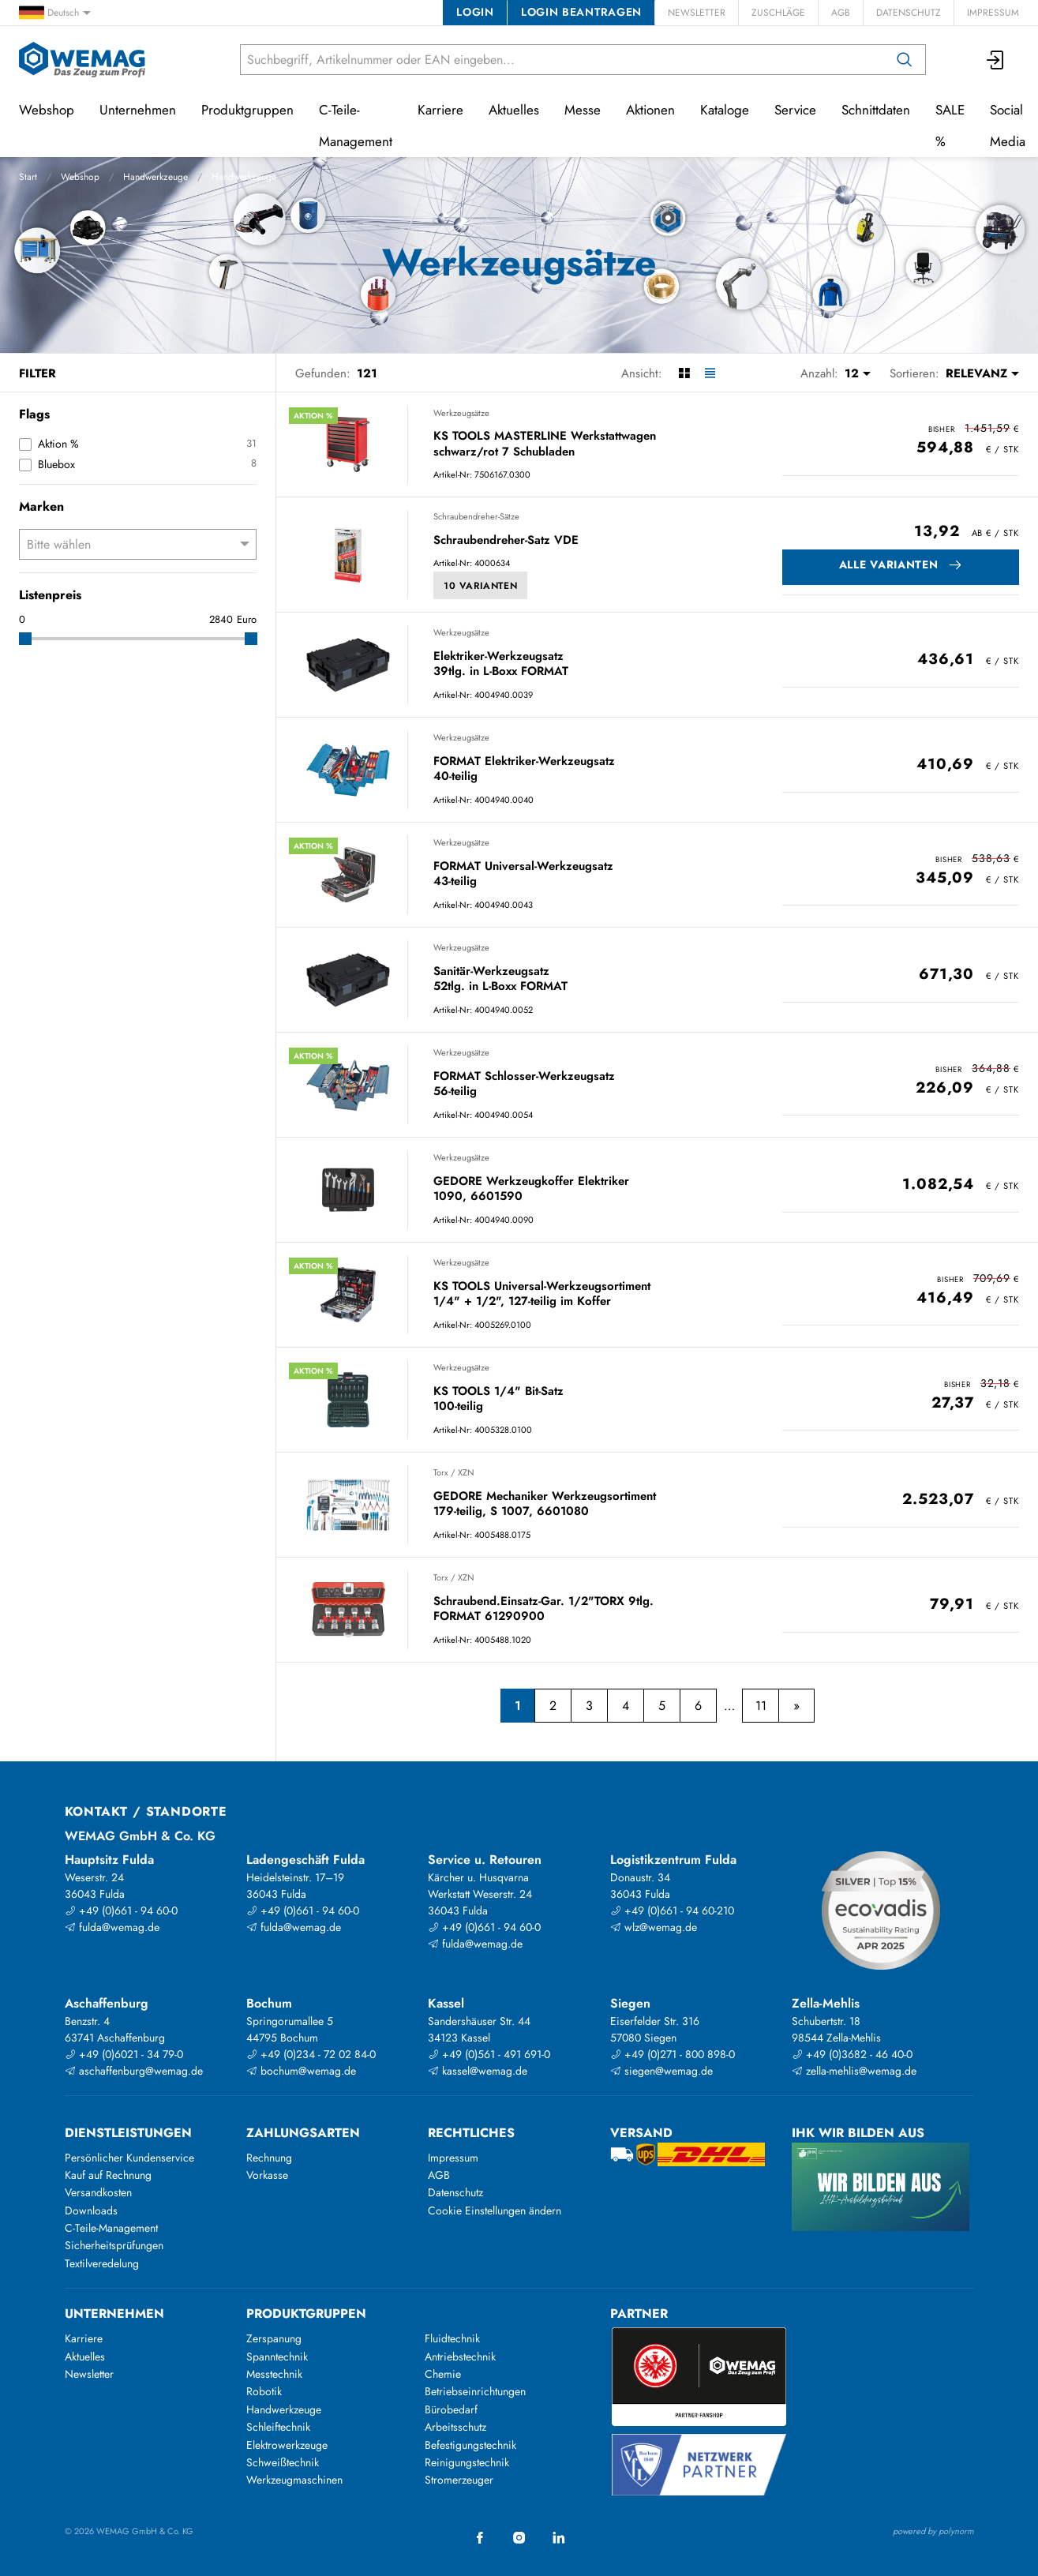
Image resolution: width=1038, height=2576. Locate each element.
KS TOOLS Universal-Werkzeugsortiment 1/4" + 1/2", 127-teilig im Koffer (541, 1294)
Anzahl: (819, 373)
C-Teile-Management (355, 125)
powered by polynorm (933, 2531)
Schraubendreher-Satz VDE (506, 541)
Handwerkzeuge (155, 177)
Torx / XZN (453, 1472)
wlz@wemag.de (653, 1927)
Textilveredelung (102, 2263)
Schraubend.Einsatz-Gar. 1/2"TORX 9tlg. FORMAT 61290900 (543, 1609)
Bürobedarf (451, 2409)
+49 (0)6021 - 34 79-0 (124, 2054)
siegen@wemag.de (661, 2071)
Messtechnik (274, 2374)
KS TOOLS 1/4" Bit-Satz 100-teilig (498, 1399)
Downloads (91, 2210)
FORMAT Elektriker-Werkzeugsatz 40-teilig (524, 769)
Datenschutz (908, 13)
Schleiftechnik (278, 2427)
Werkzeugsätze (461, 413)
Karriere (440, 109)
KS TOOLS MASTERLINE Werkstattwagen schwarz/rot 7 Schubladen (544, 444)
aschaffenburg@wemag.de (134, 2071)
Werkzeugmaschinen (294, 2480)
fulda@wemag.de (112, 1927)
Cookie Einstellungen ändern (494, 2210)
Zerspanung (274, 2338)
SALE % (950, 125)
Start (28, 177)
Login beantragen (581, 12)
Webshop (80, 177)
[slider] (25, 638)
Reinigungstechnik (467, 2462)
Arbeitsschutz (455, 2427)
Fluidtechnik (452, 2338)
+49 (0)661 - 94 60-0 (121, 1910)
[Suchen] (904, 59)
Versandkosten (98, 2192)
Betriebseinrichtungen (475, 2391)
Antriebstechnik (460, 2356)
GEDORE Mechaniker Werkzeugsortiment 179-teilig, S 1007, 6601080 (544, 1504)
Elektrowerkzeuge (287, 2445)
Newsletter (696, 13)
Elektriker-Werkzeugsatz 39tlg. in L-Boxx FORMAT (500, 664)
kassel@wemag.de (477, 2071)
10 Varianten (480, 586)
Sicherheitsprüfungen (114, 2245)
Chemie (443, 2374)
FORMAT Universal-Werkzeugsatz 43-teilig (523, 874)
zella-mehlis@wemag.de (854, 2071)
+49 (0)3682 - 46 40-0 (852, 2054)
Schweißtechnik (282, 2462)
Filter (37, 373)
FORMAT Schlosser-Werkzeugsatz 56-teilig (524, 1084)
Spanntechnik (277, 2356)
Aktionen (650, 109)
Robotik (264, 2391)
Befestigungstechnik (470, 2445)
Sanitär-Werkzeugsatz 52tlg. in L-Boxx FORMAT (500, 979)
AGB (840, 13)
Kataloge (724, 109)
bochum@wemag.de (301, 2071)
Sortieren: (914, 373)
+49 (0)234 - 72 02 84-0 (311, 2054)
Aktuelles (514, 109)
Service (795, 109)
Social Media (1007, 125)
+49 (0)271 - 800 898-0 (672, 2054)
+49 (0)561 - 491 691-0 (489, 2054)
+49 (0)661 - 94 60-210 (672, 1910)
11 (760, 1706)
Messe (582, 109)
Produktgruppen (247, 109)
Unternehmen (137, 109)
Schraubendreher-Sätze (476, 516)
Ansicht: (641, 373)
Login (474, 12)
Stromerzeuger (459, 2480)
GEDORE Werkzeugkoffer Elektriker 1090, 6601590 (531, 1189)
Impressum (993, 13)
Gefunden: (322, 373)
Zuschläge (778, 13)
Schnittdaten (875, 109)
